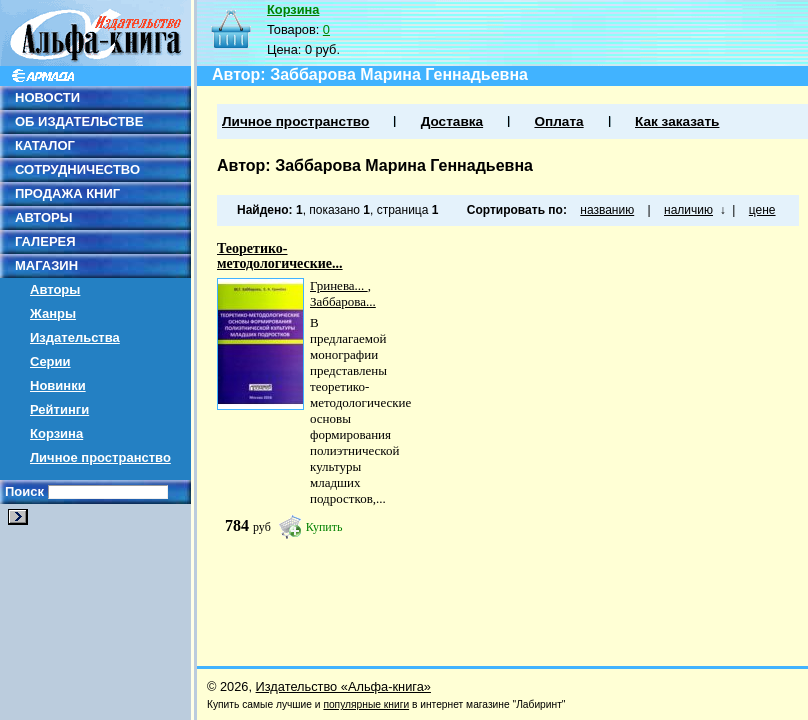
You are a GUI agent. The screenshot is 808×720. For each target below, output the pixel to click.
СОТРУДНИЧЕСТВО (77, 169)
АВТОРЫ (43, 217)
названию (607, 210)
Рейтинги (59, 409)
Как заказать (677, 121)
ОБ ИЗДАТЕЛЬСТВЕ (79, 121)
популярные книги (366, 704)
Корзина (56, 433)
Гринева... (339, 285)
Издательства (75, 337)
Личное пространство (100, 457)
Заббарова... (343, 301)
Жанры (53, 313)
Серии (50, 361)
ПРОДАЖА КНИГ (67, 193)
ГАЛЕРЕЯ (45, 241)
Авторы (55, 289)
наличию (688, 210)
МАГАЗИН (46, 265)
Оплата (558, 121)
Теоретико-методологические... (280, 256)
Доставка (452, 121)
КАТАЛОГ (45, 145)
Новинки (58, 385)
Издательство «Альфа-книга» (343, 686)
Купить (324, 527)
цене (762, 210)
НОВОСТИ (47, 97)
